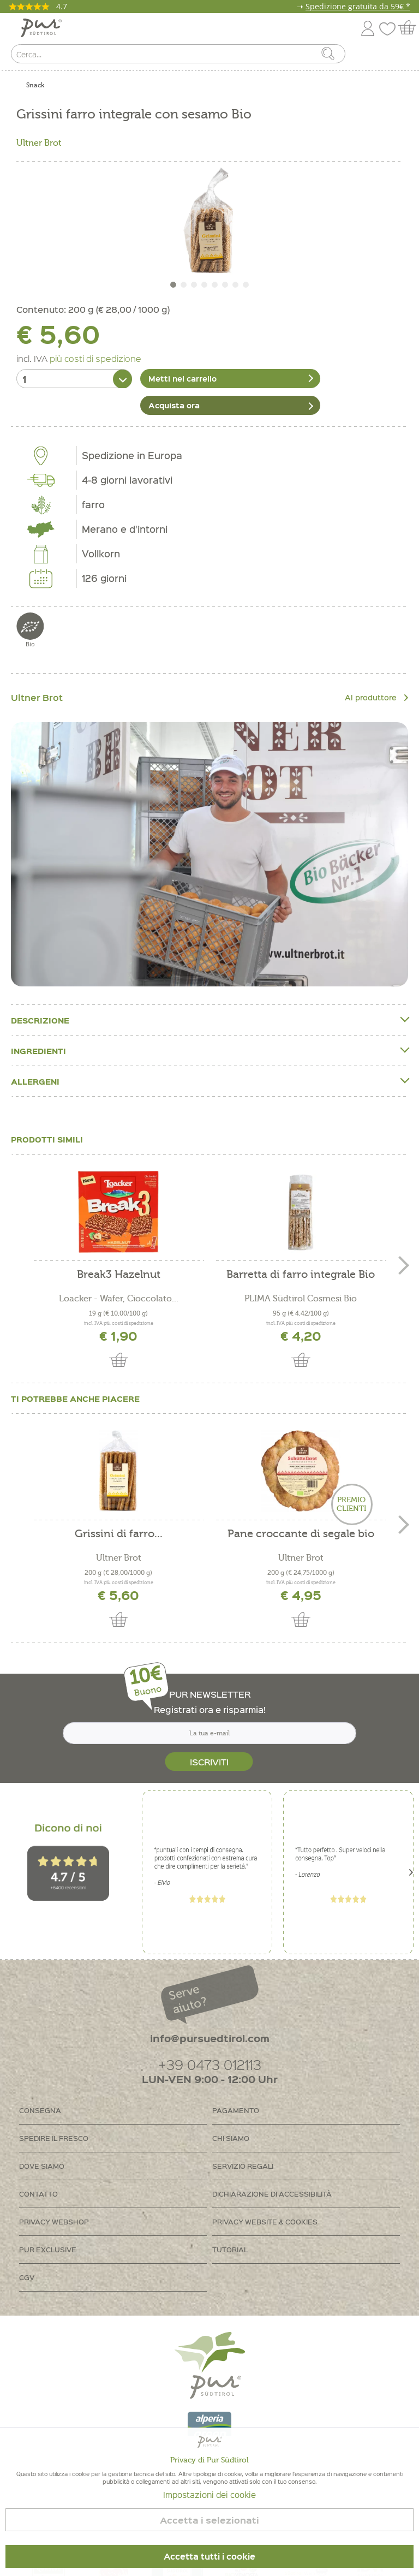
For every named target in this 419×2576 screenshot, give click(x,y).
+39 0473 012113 (209, 2062)
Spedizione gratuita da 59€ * (358, 6)
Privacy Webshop (54, 2219)
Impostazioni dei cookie (209, 2494)
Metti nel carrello (182, 378)
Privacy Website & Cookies (265, 2219)
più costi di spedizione (95, 358)
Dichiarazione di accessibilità (272, 2191)
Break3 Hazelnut (118, 1272)
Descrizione (209, 1017)
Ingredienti (209, 1048)
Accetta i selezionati (209, 2520)
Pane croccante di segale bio (301, 1532)
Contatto (38, 2191)
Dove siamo (41, 2163)
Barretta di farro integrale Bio (300, 1272)
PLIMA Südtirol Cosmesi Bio (300, 1296)
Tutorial (230, 2247)
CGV (26, 2275)
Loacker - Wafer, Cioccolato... (118, 1296)
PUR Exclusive (47, 2247)
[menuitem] (401, 56)
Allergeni (209, 1078)
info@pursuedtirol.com (210, 2035)
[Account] (367, 26)
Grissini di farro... (119, 1532)
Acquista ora (174, 402)
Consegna (40, 2108)
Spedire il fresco (53, 2135)
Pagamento (235, 2108)
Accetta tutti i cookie (209, 2556)
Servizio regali (242, 2163)
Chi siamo (230, 2135)
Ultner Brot (39, 143)
